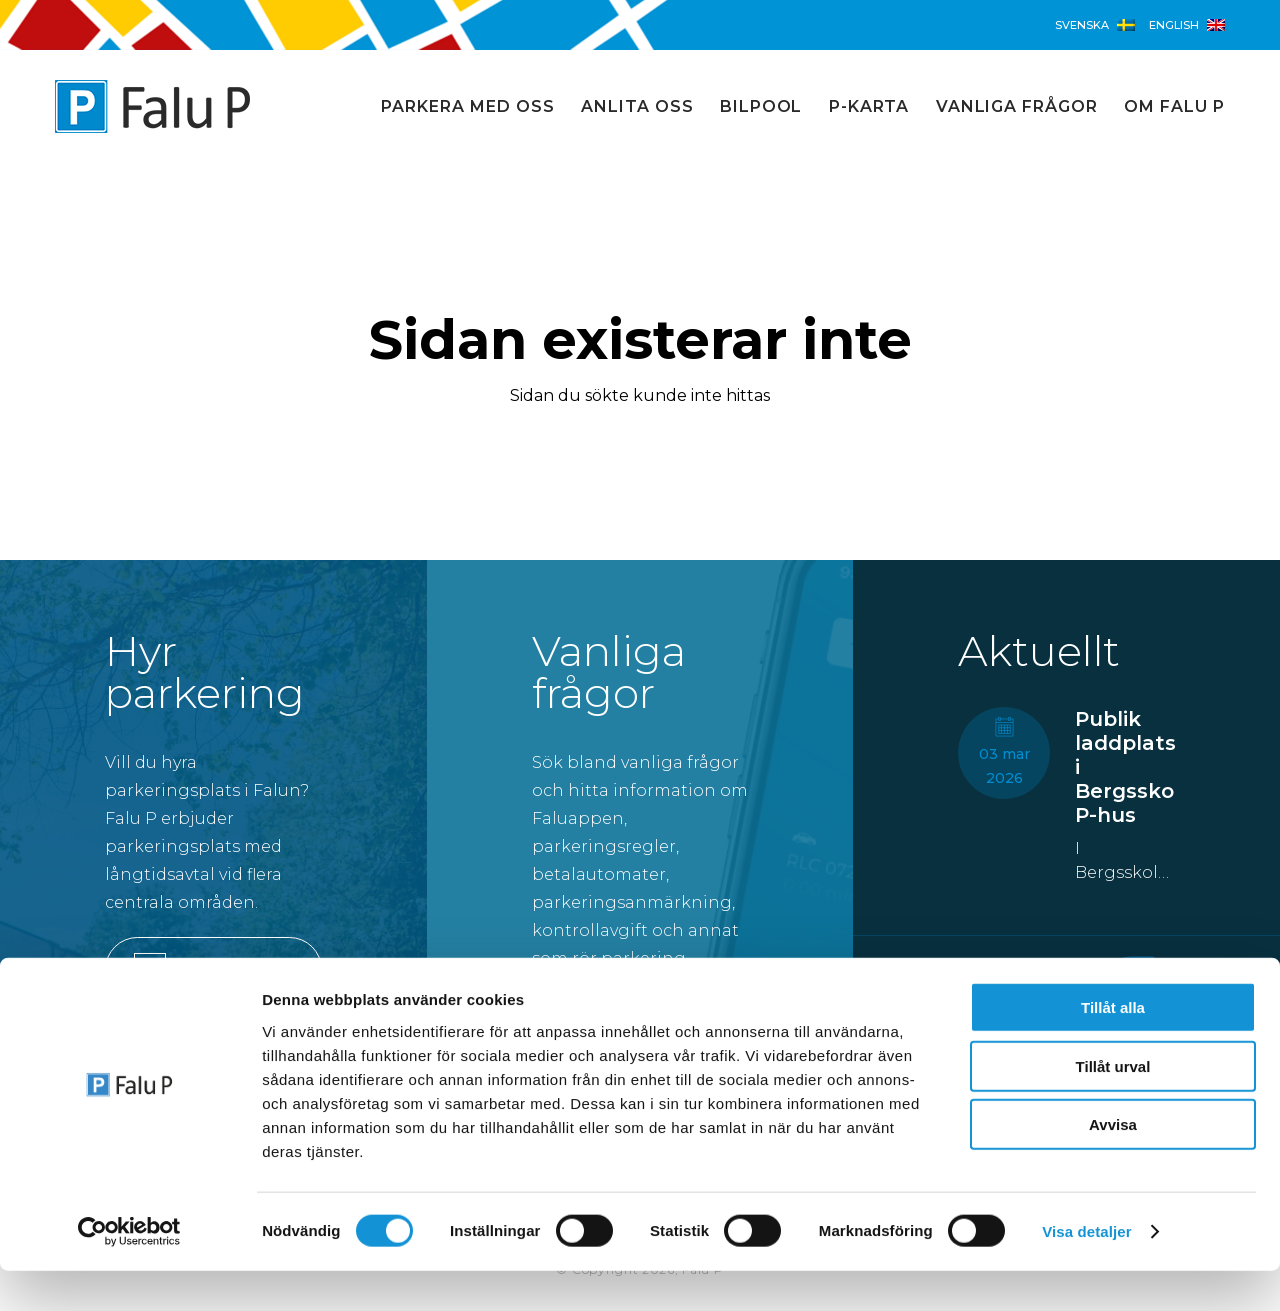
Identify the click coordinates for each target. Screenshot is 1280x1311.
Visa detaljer (1086, 1271)
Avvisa (1113, 1164)
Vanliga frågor (1017, 106)
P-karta (869, 106)
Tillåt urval (1113, 1106)
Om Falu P (1174, 106)
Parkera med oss (467, 106)
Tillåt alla (1113, 1047)
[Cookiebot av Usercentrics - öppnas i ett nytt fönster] (129, 1272)
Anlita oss (637, 106)
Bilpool (761, 106)
